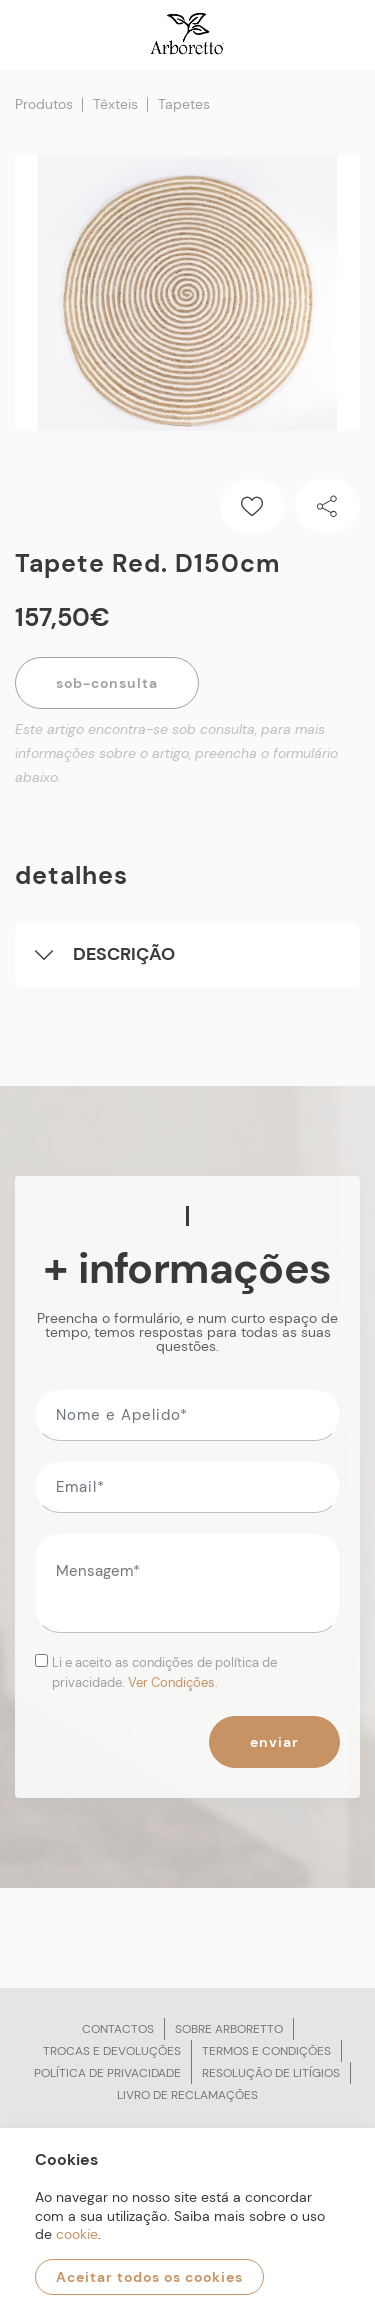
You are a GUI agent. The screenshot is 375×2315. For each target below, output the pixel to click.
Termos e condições (266, 2051)
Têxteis (115, 104)
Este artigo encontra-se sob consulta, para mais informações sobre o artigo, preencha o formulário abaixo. (176, 753)
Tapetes (184, 104)
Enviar (274, 1742)
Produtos (44, 104)
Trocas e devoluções (112, 2051)
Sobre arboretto (229, 2029)
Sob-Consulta (107, 683)
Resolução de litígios (271, 2073)
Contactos (118, 2029)
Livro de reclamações (187, 2095)
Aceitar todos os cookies (149, 2277)
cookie (77, 2234)
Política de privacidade (107, 2073)
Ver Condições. (173, 1682)
